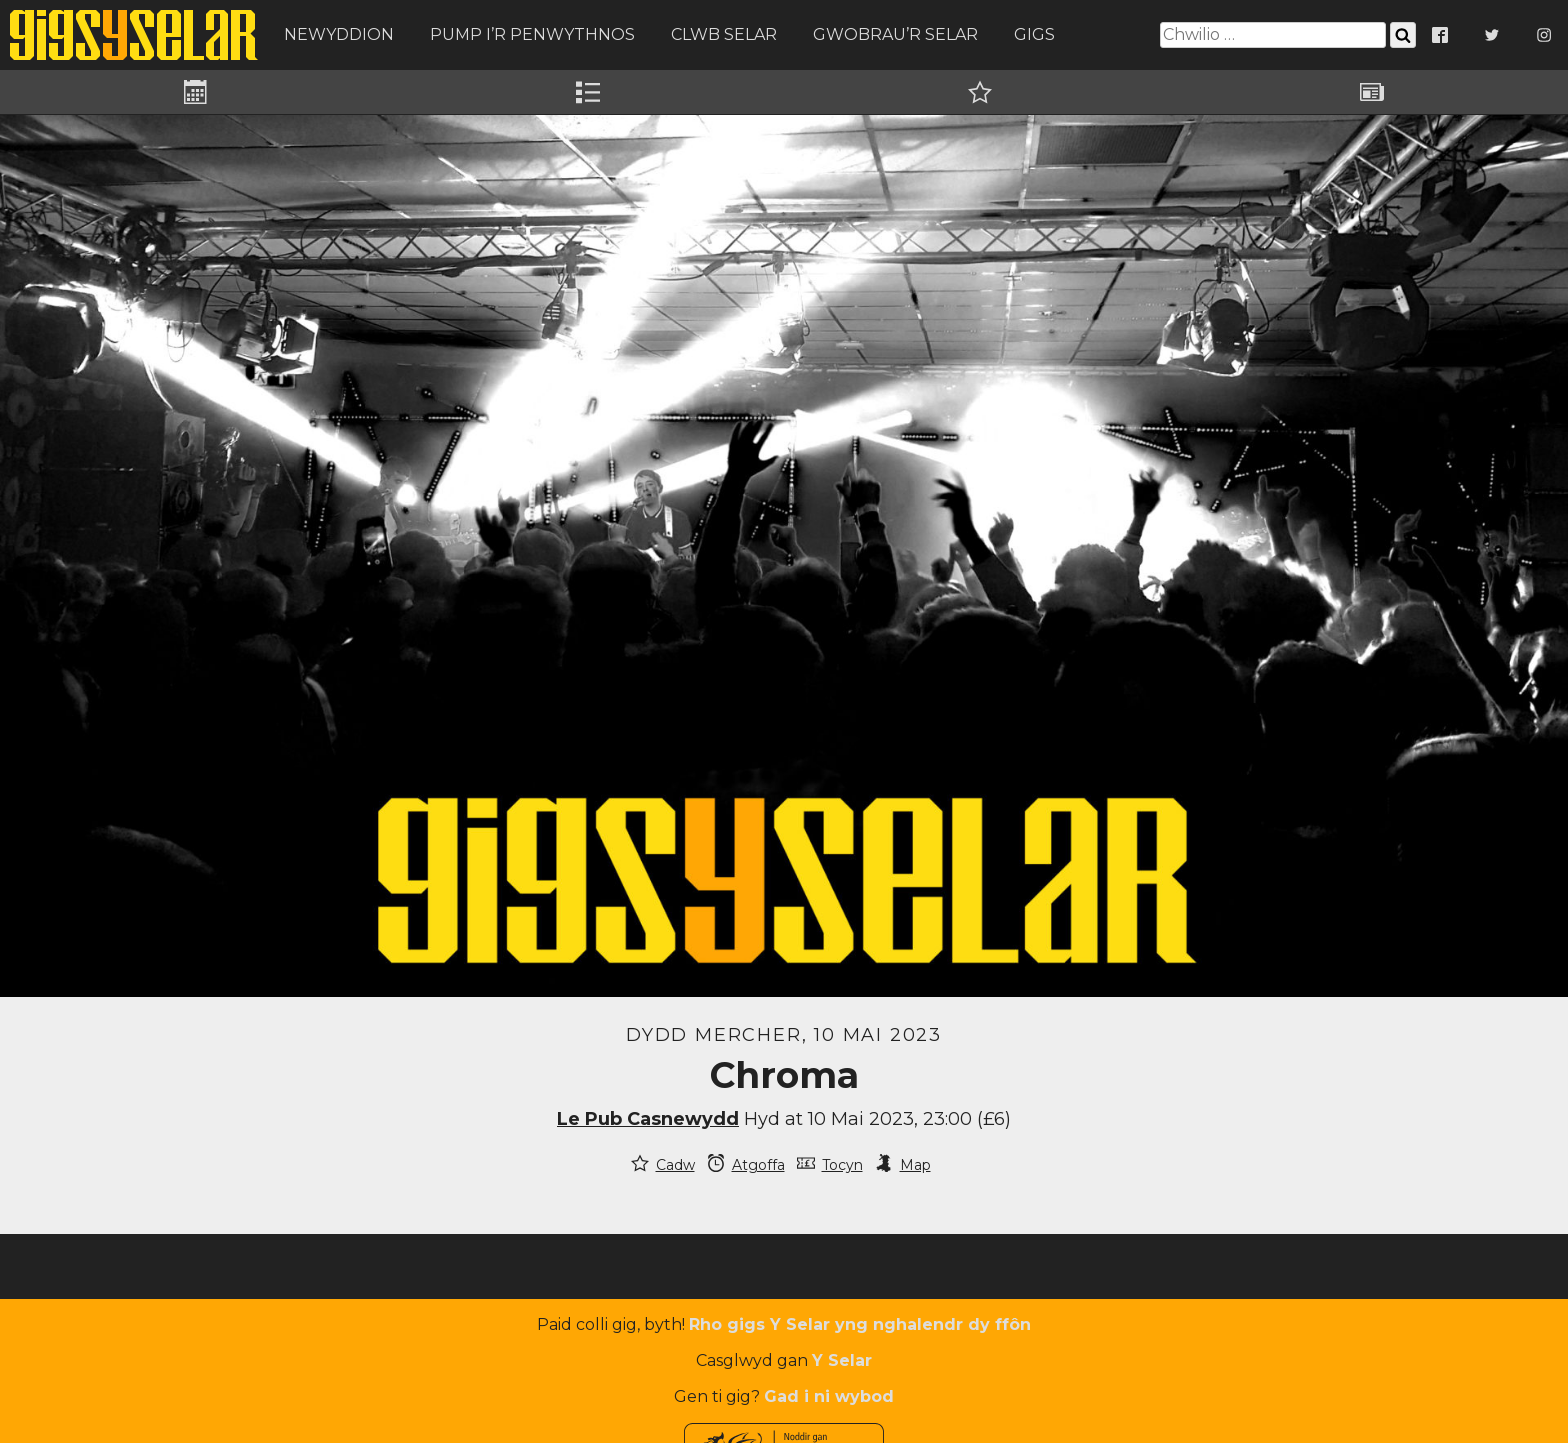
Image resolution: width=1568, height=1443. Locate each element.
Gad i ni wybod (829, 1396)
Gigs (1034, 34)
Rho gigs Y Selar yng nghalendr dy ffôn (860, 1324)
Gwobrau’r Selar (895, 34)
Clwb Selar (724, 34)
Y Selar (842, 1360)
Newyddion (339, 34)
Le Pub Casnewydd (648, 1119)
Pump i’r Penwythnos (532, 34)
